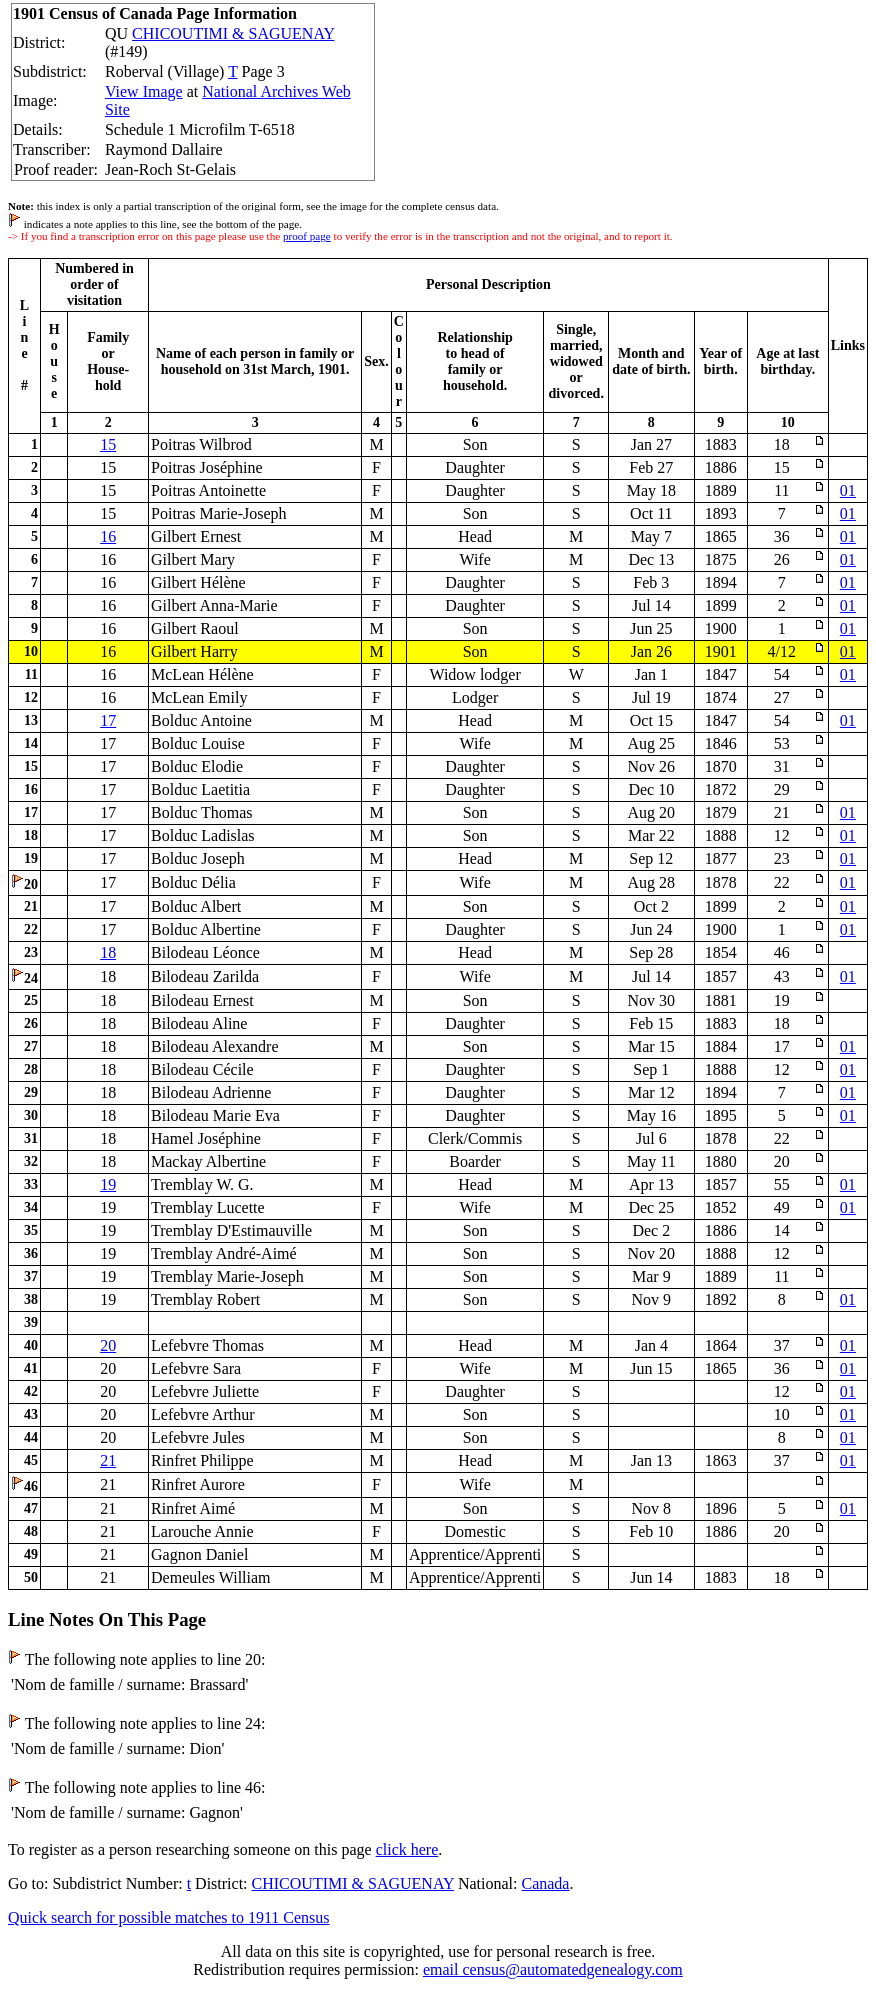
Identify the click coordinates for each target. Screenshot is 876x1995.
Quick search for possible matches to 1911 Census (169, 1917)
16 (108, 536)
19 (108, 1184)
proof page (307, 236)
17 (108, 720)
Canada (545, 1883)
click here (407, 1849)
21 (108, 1460)
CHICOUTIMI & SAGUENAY (233, 33)
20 (108, 1345)
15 (108, 444)
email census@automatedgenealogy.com (553, 1969)
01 (848, 490)
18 (108, 952)
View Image (144, 91)
